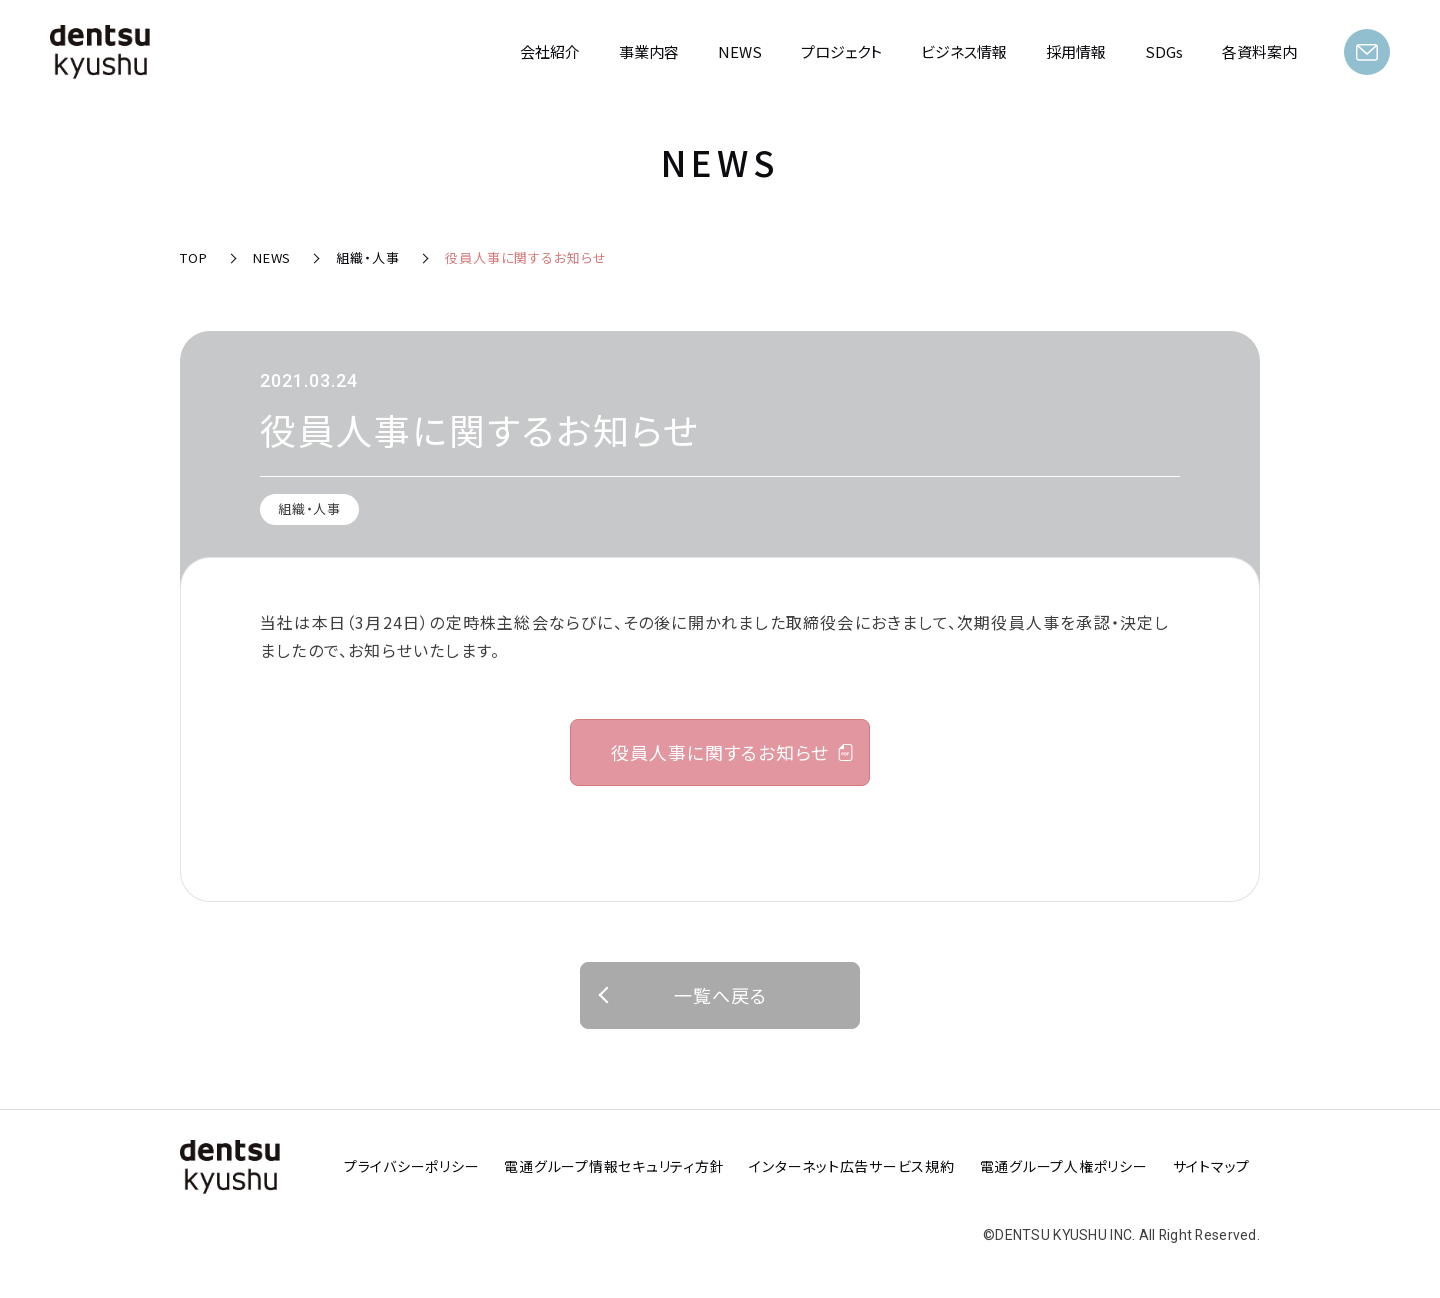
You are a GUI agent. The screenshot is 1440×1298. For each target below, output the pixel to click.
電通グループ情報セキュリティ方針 (614, 1166)
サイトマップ (1212, 1166)
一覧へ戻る (720, 995)
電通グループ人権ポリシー (1064, 1166)
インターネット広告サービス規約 (851, 1166)
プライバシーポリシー (412, 1166)
